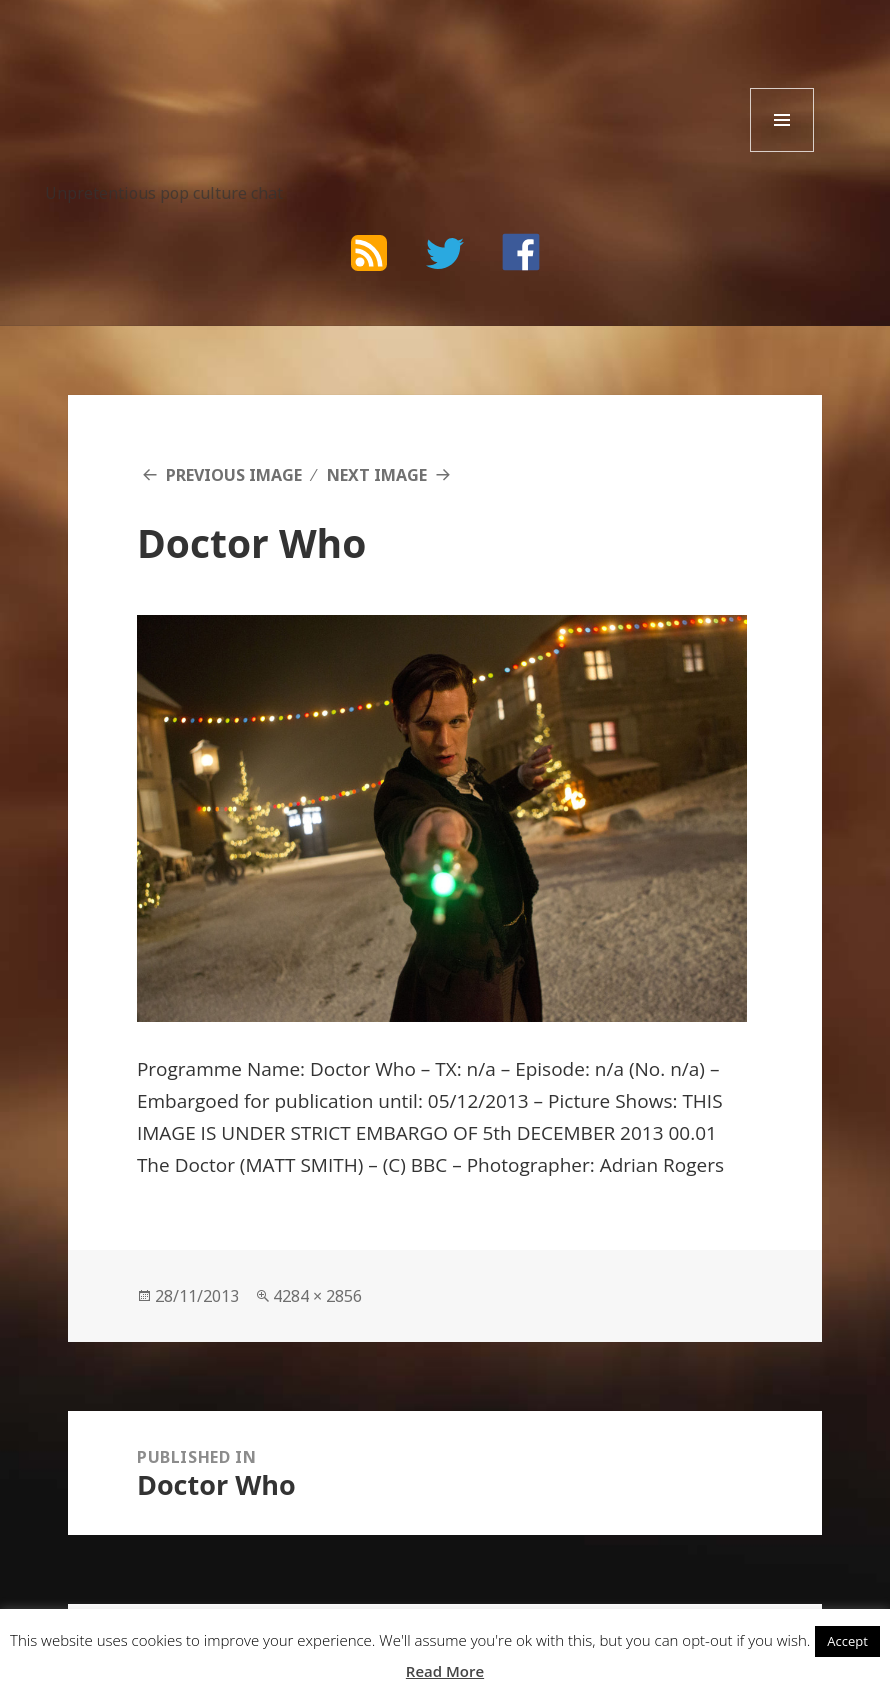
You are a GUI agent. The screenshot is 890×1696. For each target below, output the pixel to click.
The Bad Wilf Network (216, 65)
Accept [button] (847, 1641)
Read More (445, 1671)
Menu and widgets (782, 151)
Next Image (377, 475)
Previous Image (234, 475)
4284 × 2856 (317, 1296)
